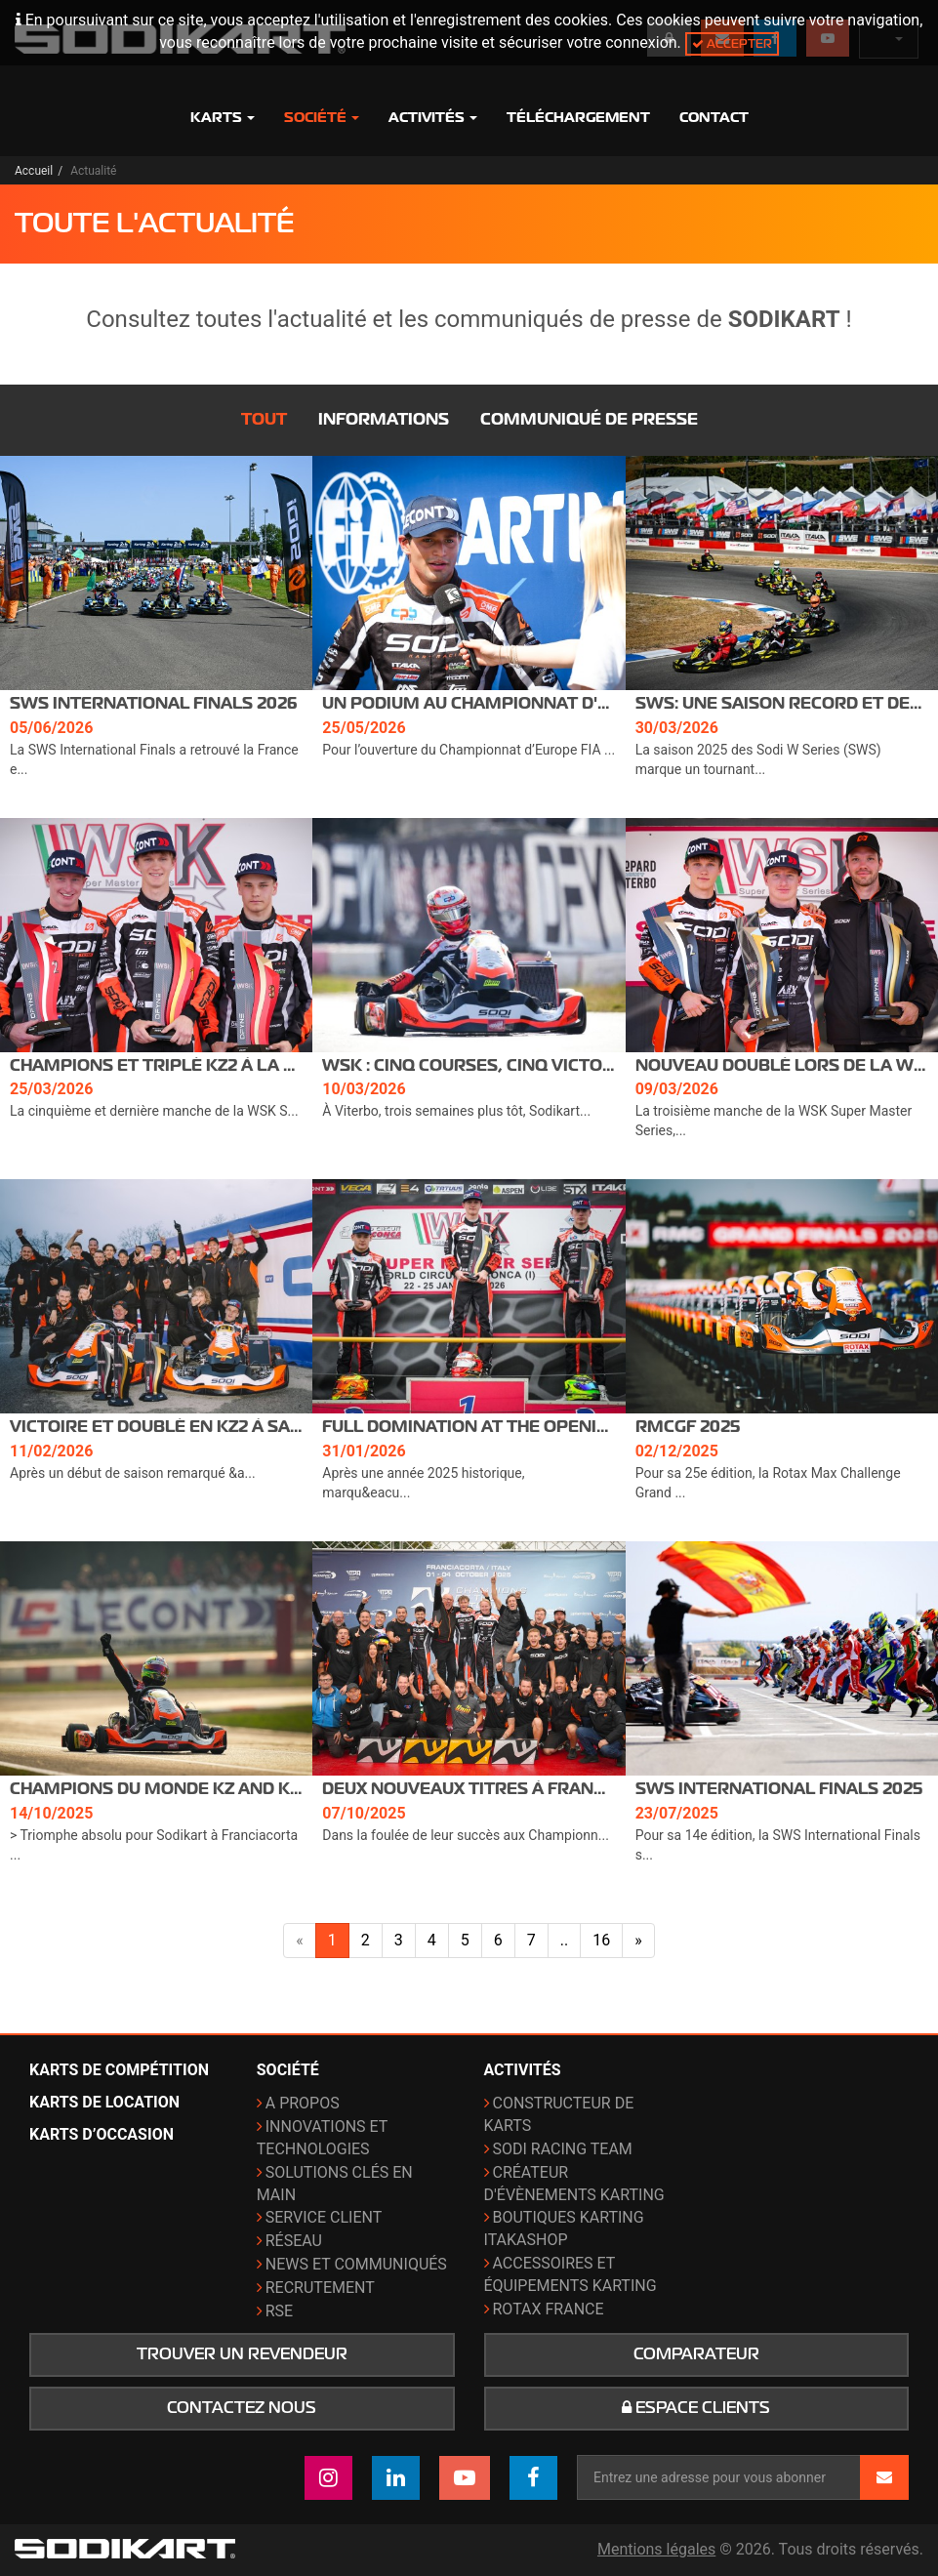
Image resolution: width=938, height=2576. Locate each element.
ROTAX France (548, 2309)
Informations (383, 419)
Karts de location (104, 2102)
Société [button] (321, 117)
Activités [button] (432, 117)
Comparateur (696, 2354)
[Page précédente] (299, 1941)
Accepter (732, 43)
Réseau (293, 2240)
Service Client (324, 2217)
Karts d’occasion (101, 2134)
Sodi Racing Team (562, 2149)
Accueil (34, 171)
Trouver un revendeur (242, 2354)
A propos (302, 2103)
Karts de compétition (119, 2070)
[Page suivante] (638, 1941)
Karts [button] (222, 117)
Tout (264, 419)
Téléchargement (578, 117)
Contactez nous (241, 2408)
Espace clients (696, 2408)
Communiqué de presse (589, 419)
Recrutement (320, 2287)
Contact (714, 117)
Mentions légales (656, 2549)
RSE (279, 2311)
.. (564, 1940)
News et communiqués (356, 2264)
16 (601, 1940)
